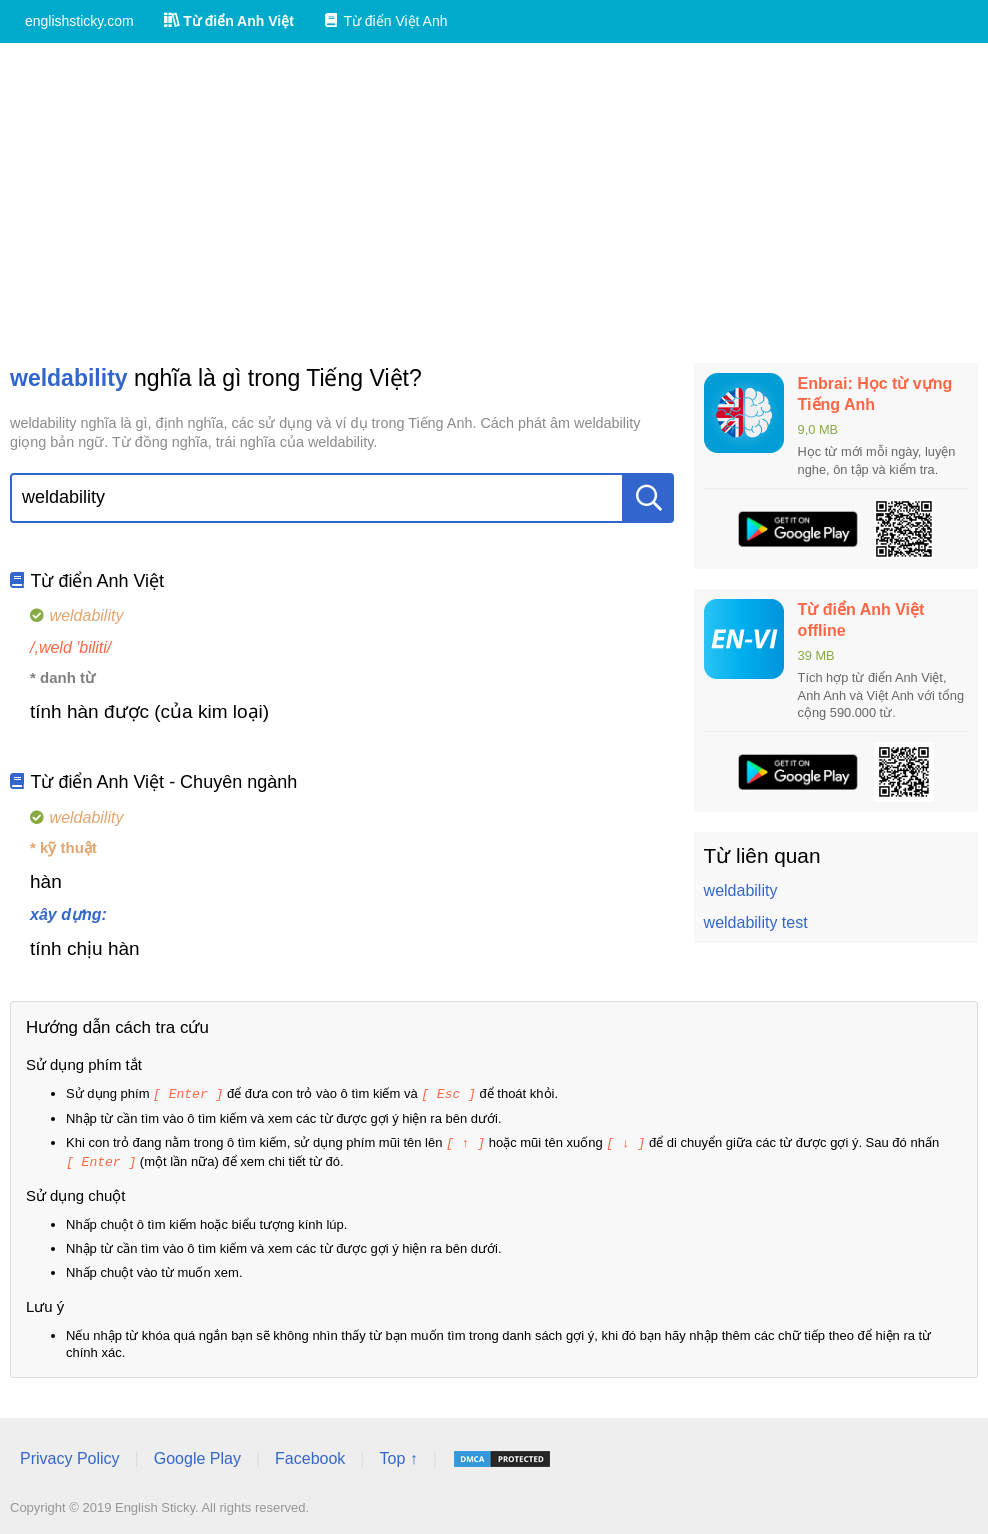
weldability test (756, 922)
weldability (741, 890)
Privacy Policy (70, 1455)
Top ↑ (398, 1455)
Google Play (197, 1455)
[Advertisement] (494, 203)
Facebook (310, 1455)
